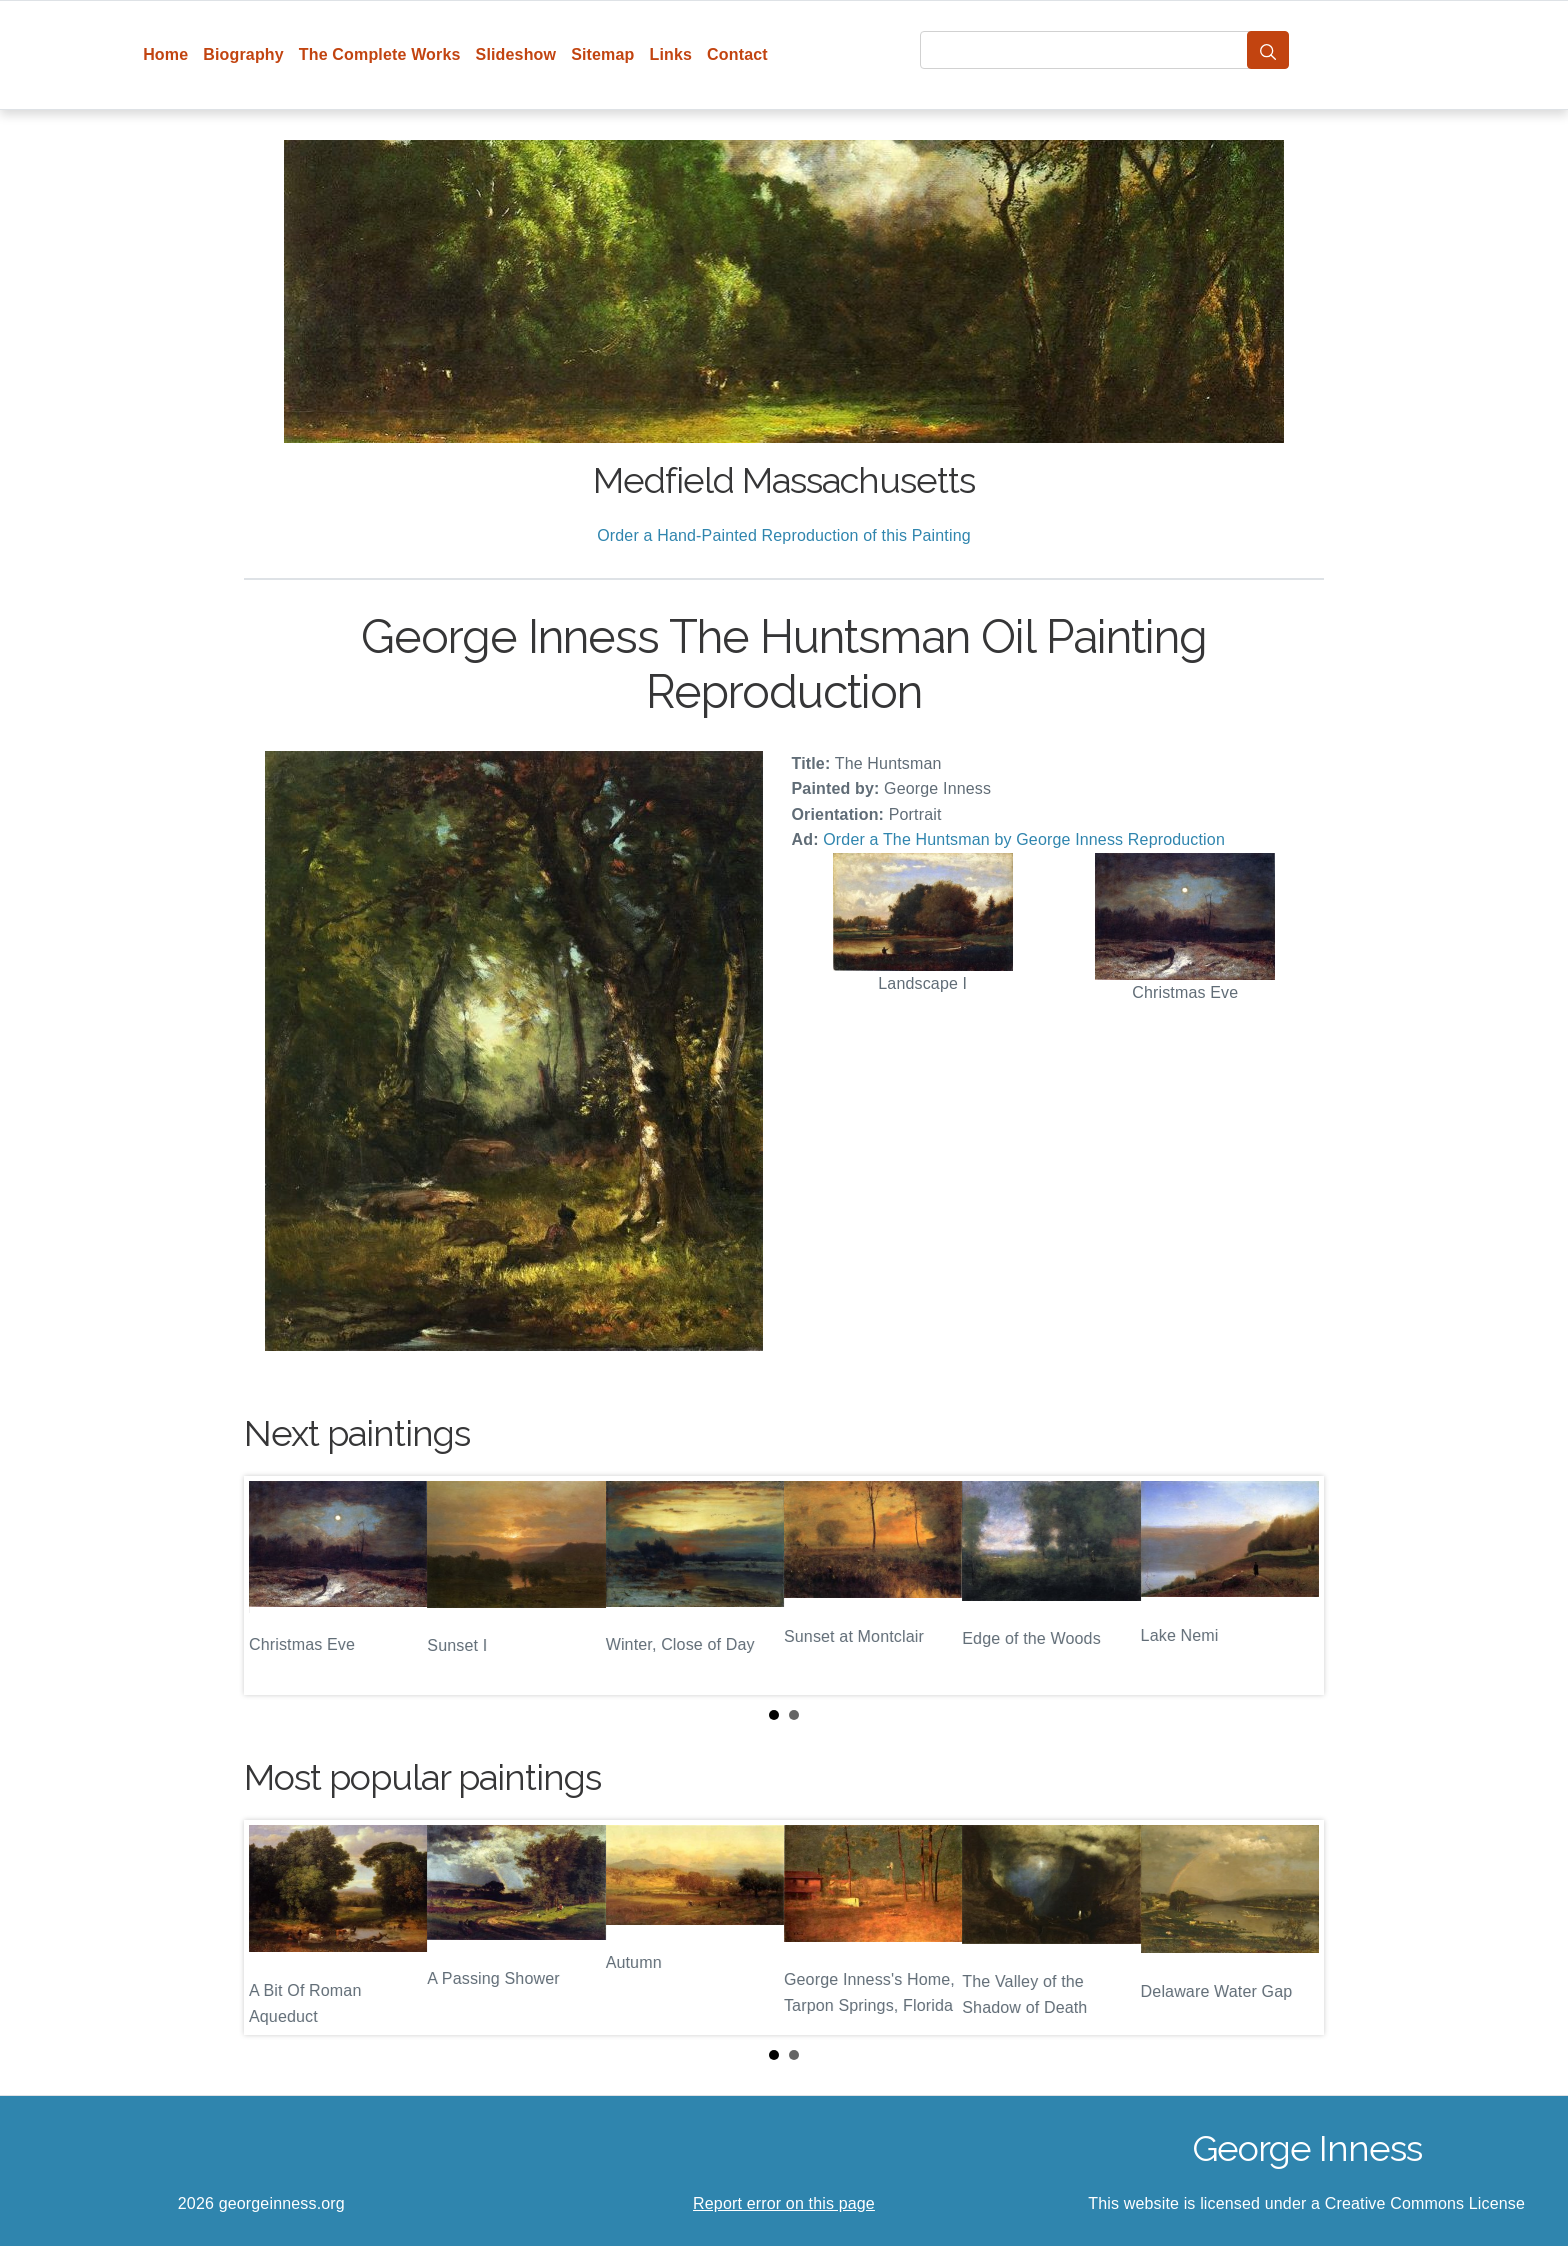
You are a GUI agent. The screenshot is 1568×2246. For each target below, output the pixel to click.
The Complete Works (380, 54)
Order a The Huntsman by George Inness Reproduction (1024, 839)
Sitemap (602, 54)
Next (1293, 1585)
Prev (275, 1585)
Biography (243, 54)
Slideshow (516, 54)
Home (165, 54)
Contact (737, 54)
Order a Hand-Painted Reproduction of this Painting (784, 535)
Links (671, 54)
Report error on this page (784, 2203)
